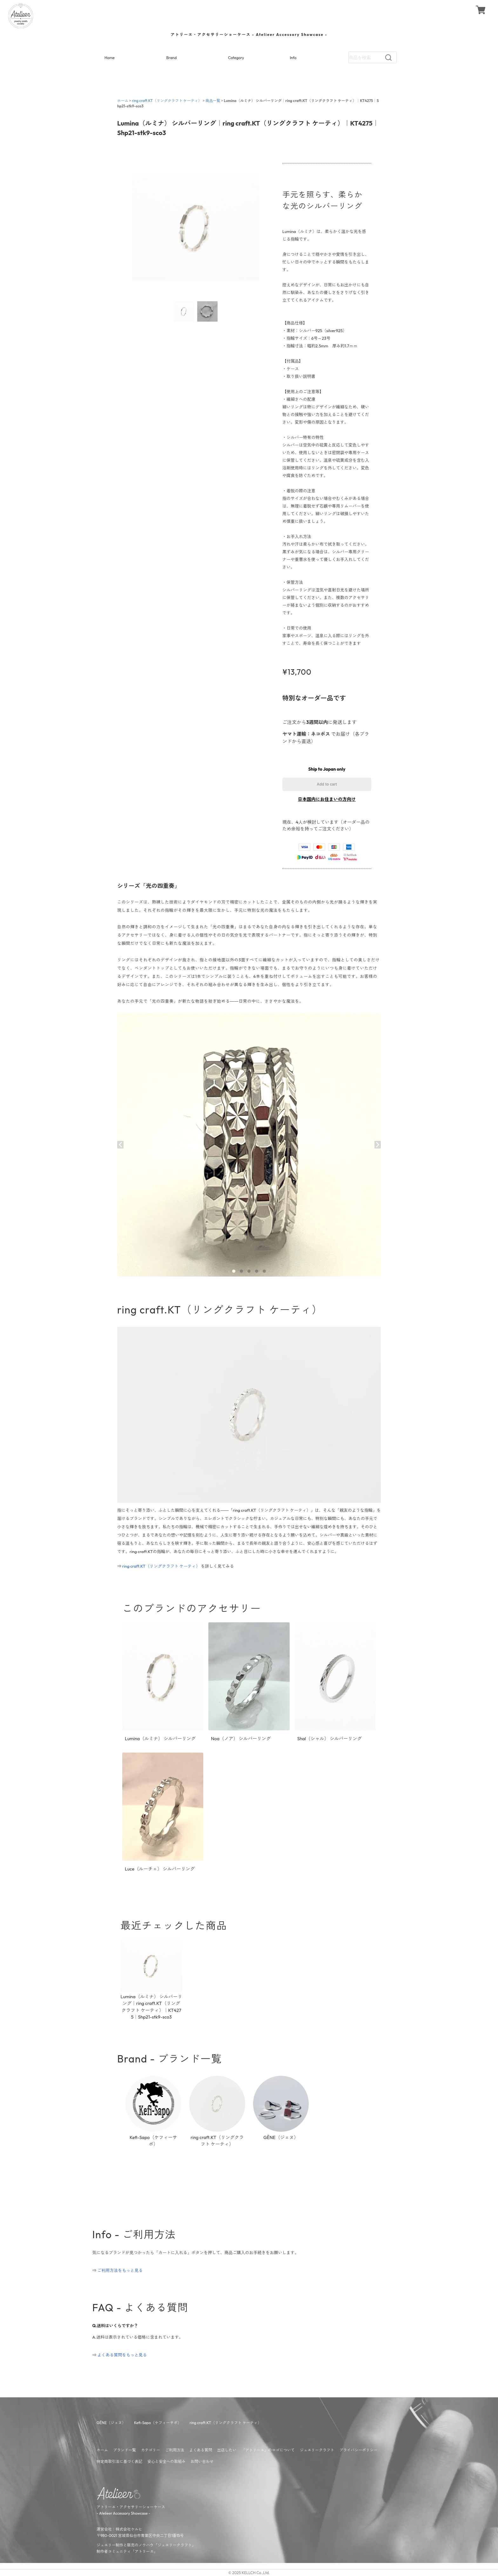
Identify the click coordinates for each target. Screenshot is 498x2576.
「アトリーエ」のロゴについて (268, 2450)
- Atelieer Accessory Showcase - (249, 34)
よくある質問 (200, 2450)
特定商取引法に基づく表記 (119, 2461)
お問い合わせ (202, 2461)
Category (236, 57)
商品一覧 (212, 100)
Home (109, 57)
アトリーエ (144, 2551)
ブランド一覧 (124, 2450)
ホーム (122, 100)
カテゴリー (150, 2450)
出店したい (226, 2450)
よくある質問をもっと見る (122, 2354)
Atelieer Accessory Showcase (123, 2513)
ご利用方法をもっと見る (120, 2270)
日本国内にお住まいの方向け (327, 799)
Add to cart (327, 784)
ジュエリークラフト (317, 2450)
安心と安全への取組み (166, 2461)
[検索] (388, 57)
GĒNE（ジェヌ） (111, 2422)
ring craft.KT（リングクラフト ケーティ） (167, 100)
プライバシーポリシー (358, 2450)
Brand (171, 57)
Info (293, 57)
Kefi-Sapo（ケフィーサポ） (157, 2422)
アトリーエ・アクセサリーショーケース (131, 2506)
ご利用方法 (174, 2450)
